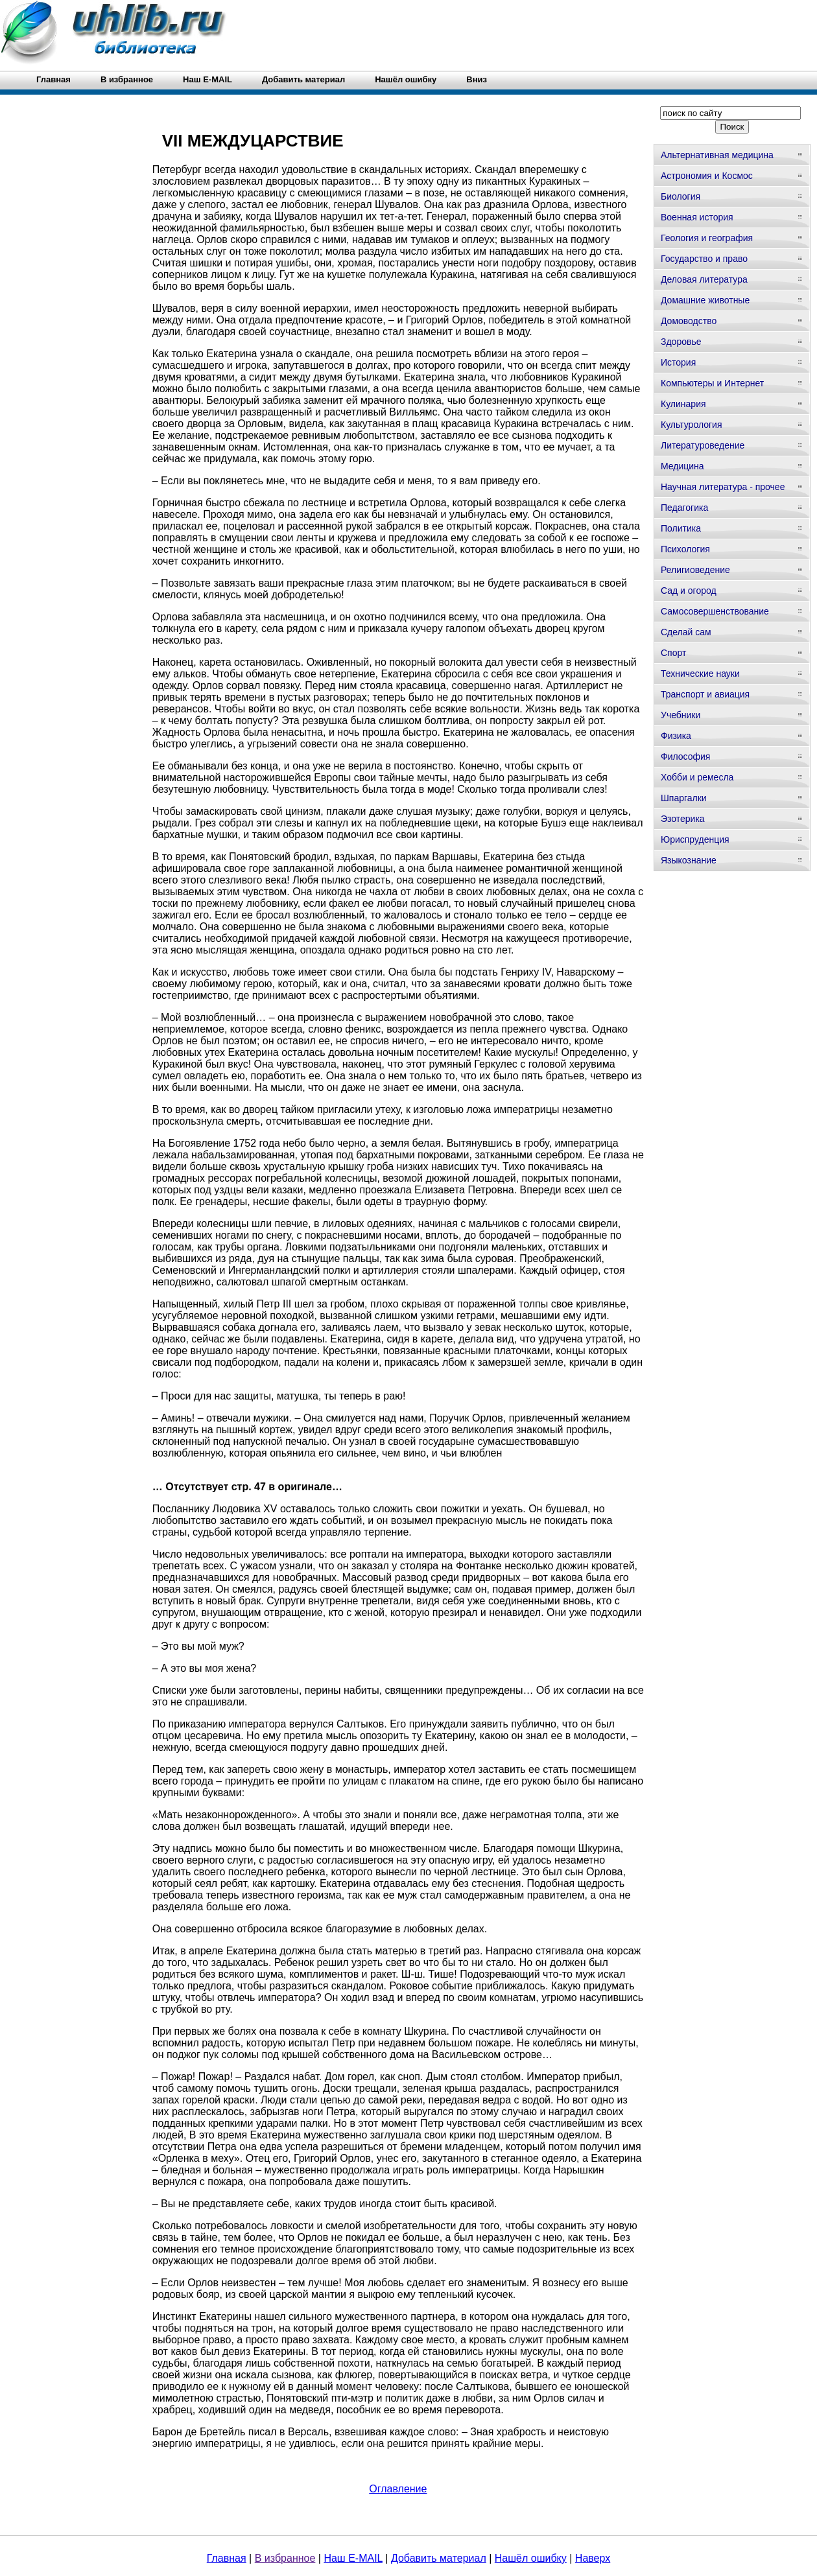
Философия (685, 756)
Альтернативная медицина (717, 155)
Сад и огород (688, 590)
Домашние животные (705, 300)
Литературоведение (702, 445)
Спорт (673, 653)
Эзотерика (683, 819)
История (678, 362)
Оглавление (398, 2488)
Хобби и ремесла (697, 777)
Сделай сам (686, 632)
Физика (676, 736)
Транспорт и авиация (705, 694)
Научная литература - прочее (723, 487)
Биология (680, 196)
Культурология (691, 424)
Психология (685, 549)
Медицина (682, 466)
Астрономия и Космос (707, 175)
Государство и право (704, 258)
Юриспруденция (695, 839)
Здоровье (681, 341)
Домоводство (688, 321)
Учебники (680, 715)
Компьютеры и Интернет (712, 383)
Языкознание (688, 860)
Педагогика (684, 507)
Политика (681, 528)
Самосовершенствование (715, 611)
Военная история (697, 217)
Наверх (592, 2558)
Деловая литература (704, 279)
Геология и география (707, 238)
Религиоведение (695, 570)
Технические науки (700, 673)
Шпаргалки (684, 798)
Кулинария (683, 404)
